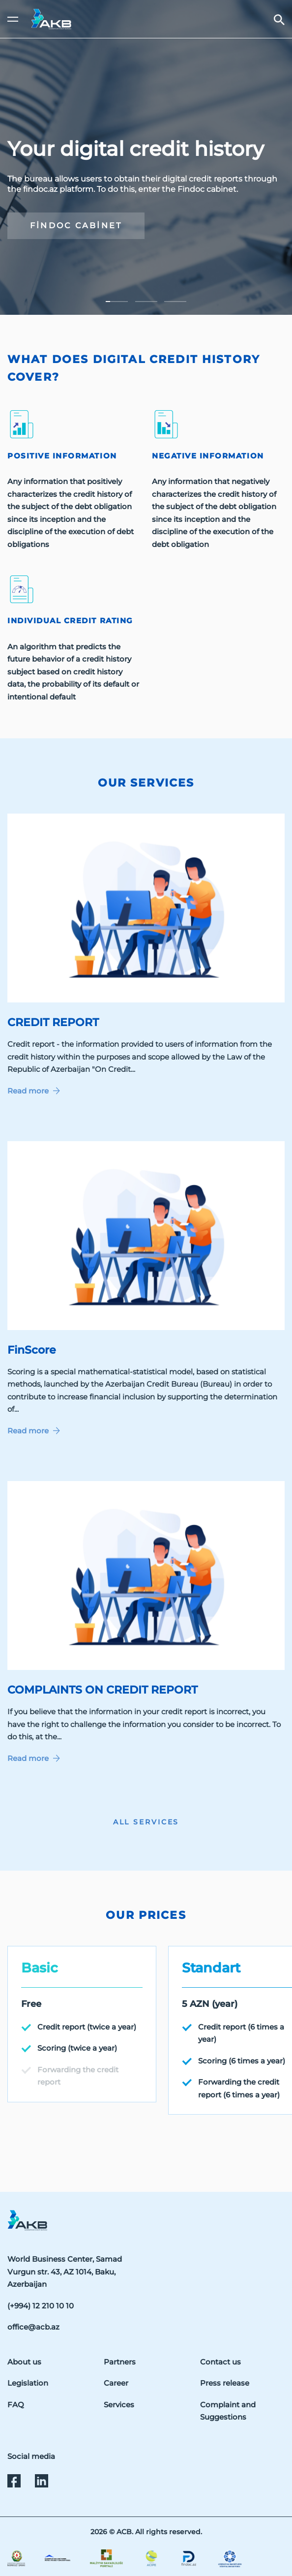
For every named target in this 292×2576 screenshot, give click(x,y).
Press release (224, 2383)
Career (116, 2383)
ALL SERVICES (146, 1822)
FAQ (15, 2404)
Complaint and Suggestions (228, 2411)
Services (119, 2404)
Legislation (27, 2383)
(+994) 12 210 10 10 (40, 2305)
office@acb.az (33, 2327)
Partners (120, 2361)
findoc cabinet (76, 225)
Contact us (220, 2361)
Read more (33, 1090)
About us (24, 2361)
